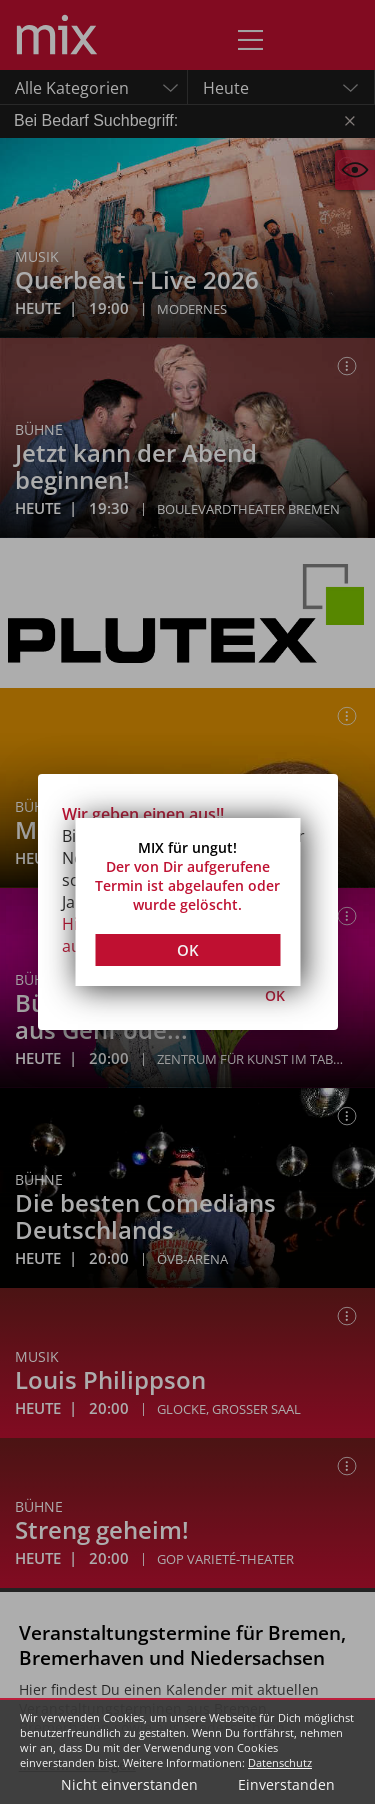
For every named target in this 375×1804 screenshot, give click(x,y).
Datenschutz (280, 1762)
